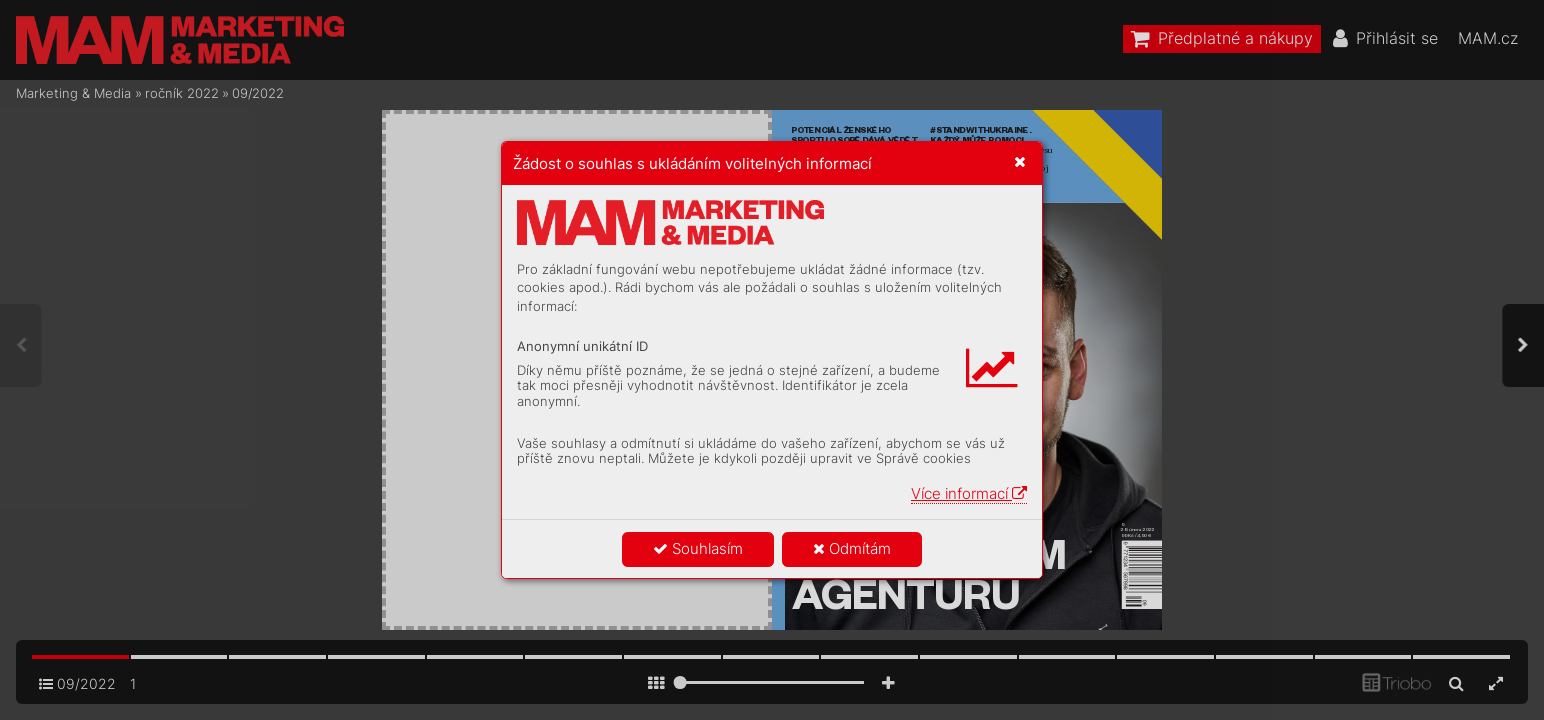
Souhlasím (698, 548)
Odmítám (852, 548)
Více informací (969, 493)
